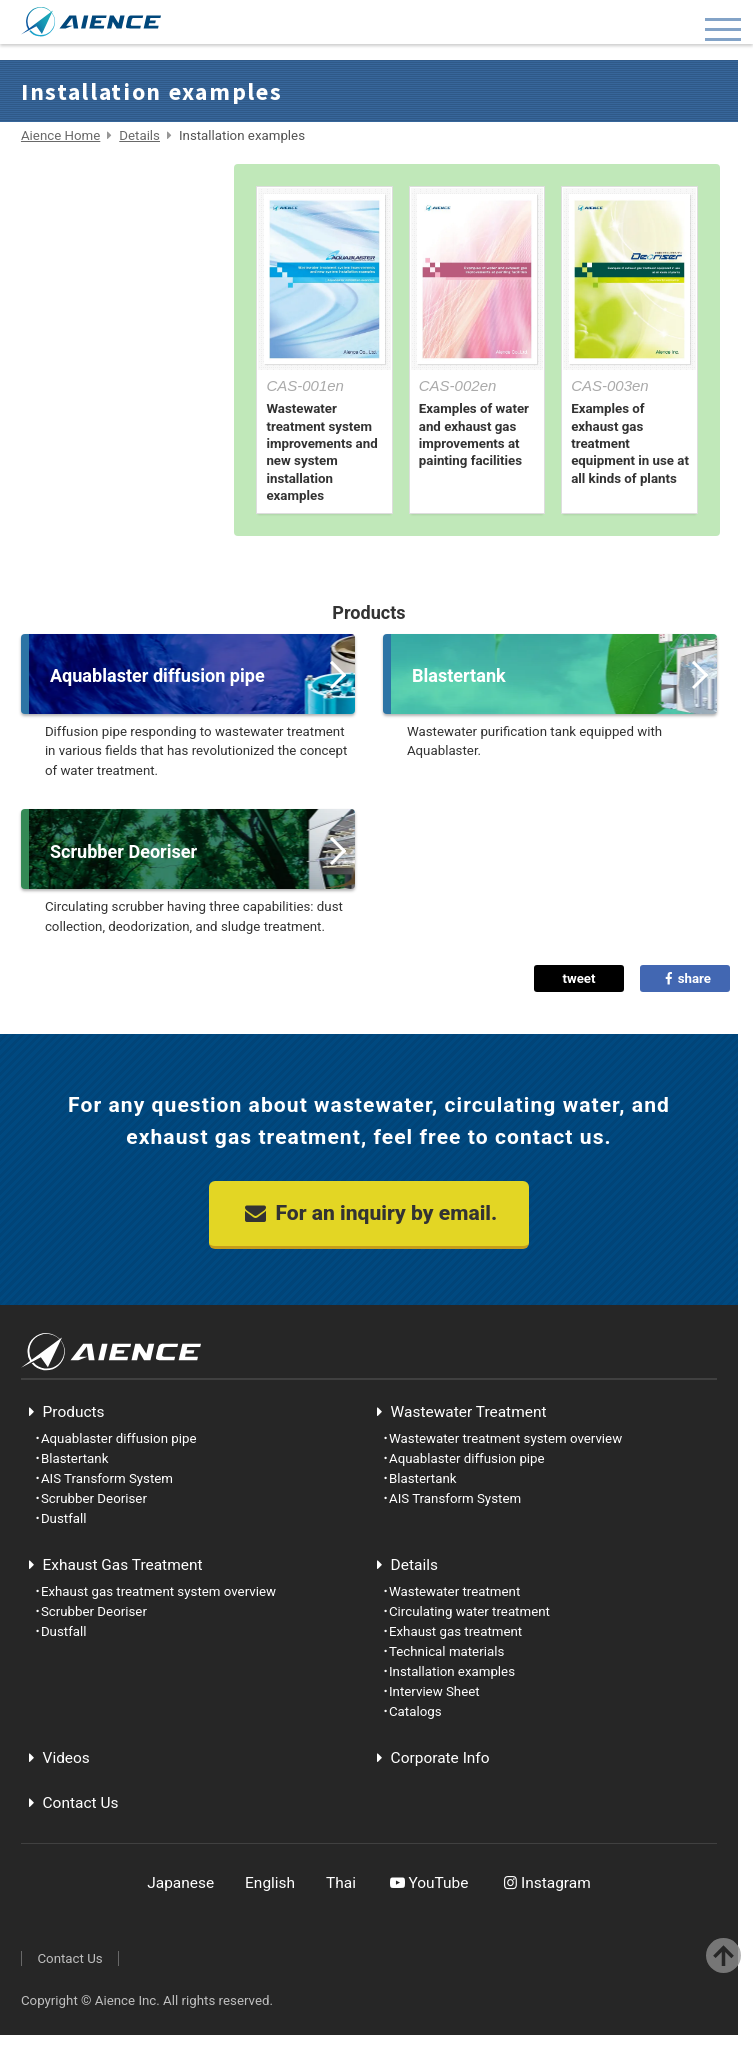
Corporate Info (429, 1758)
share (685, 978)
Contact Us (69, 1803)
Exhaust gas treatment (118, 274)
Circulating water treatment (118, 229)
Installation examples (118, 364)
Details (139, 135)
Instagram (544, 1883)
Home (118, 499)
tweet (578, 978)
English (270, 1883)
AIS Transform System (107, 1478)
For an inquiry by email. (369, 1212)
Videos (55, 1758)
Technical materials (118, 319)
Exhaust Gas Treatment (112, 1565)
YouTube (428, 1883)
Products (63, 1412)
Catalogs (118, 454)
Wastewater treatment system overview (505, 1438)
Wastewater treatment (118, 184)
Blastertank (75, 1458)
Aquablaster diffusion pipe (119, 1438)
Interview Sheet (118, 409)
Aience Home (60, 135)
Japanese (180, 1883)
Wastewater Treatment (457, 1412)
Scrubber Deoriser (94, 1498)
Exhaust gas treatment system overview (158, 1591)
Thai (341, 1883)
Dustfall (64, 1518)
